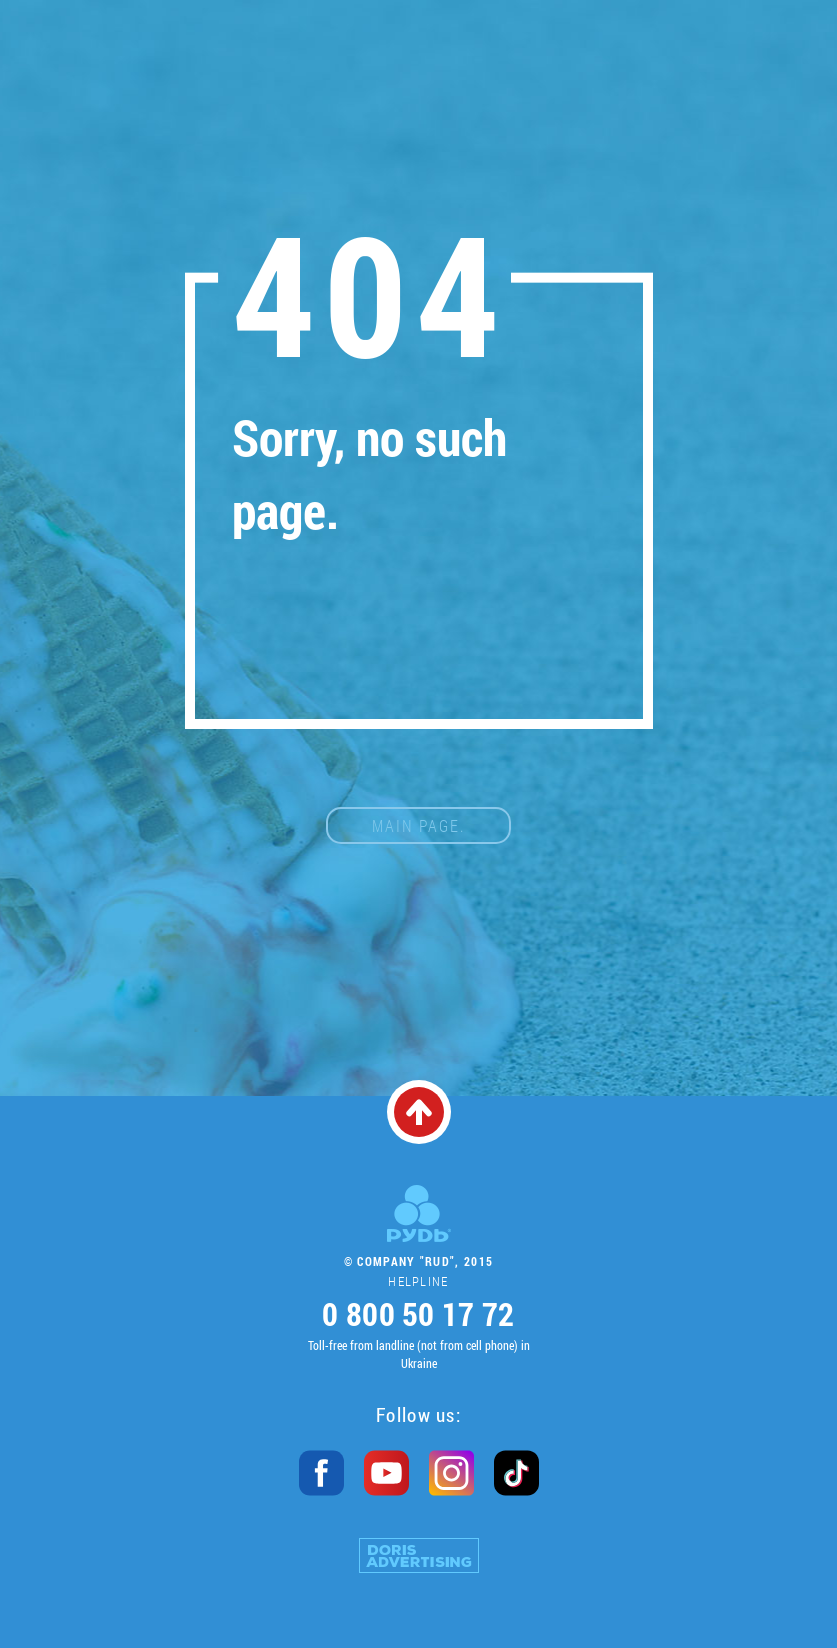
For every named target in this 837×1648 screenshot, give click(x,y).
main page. (418, 825)
